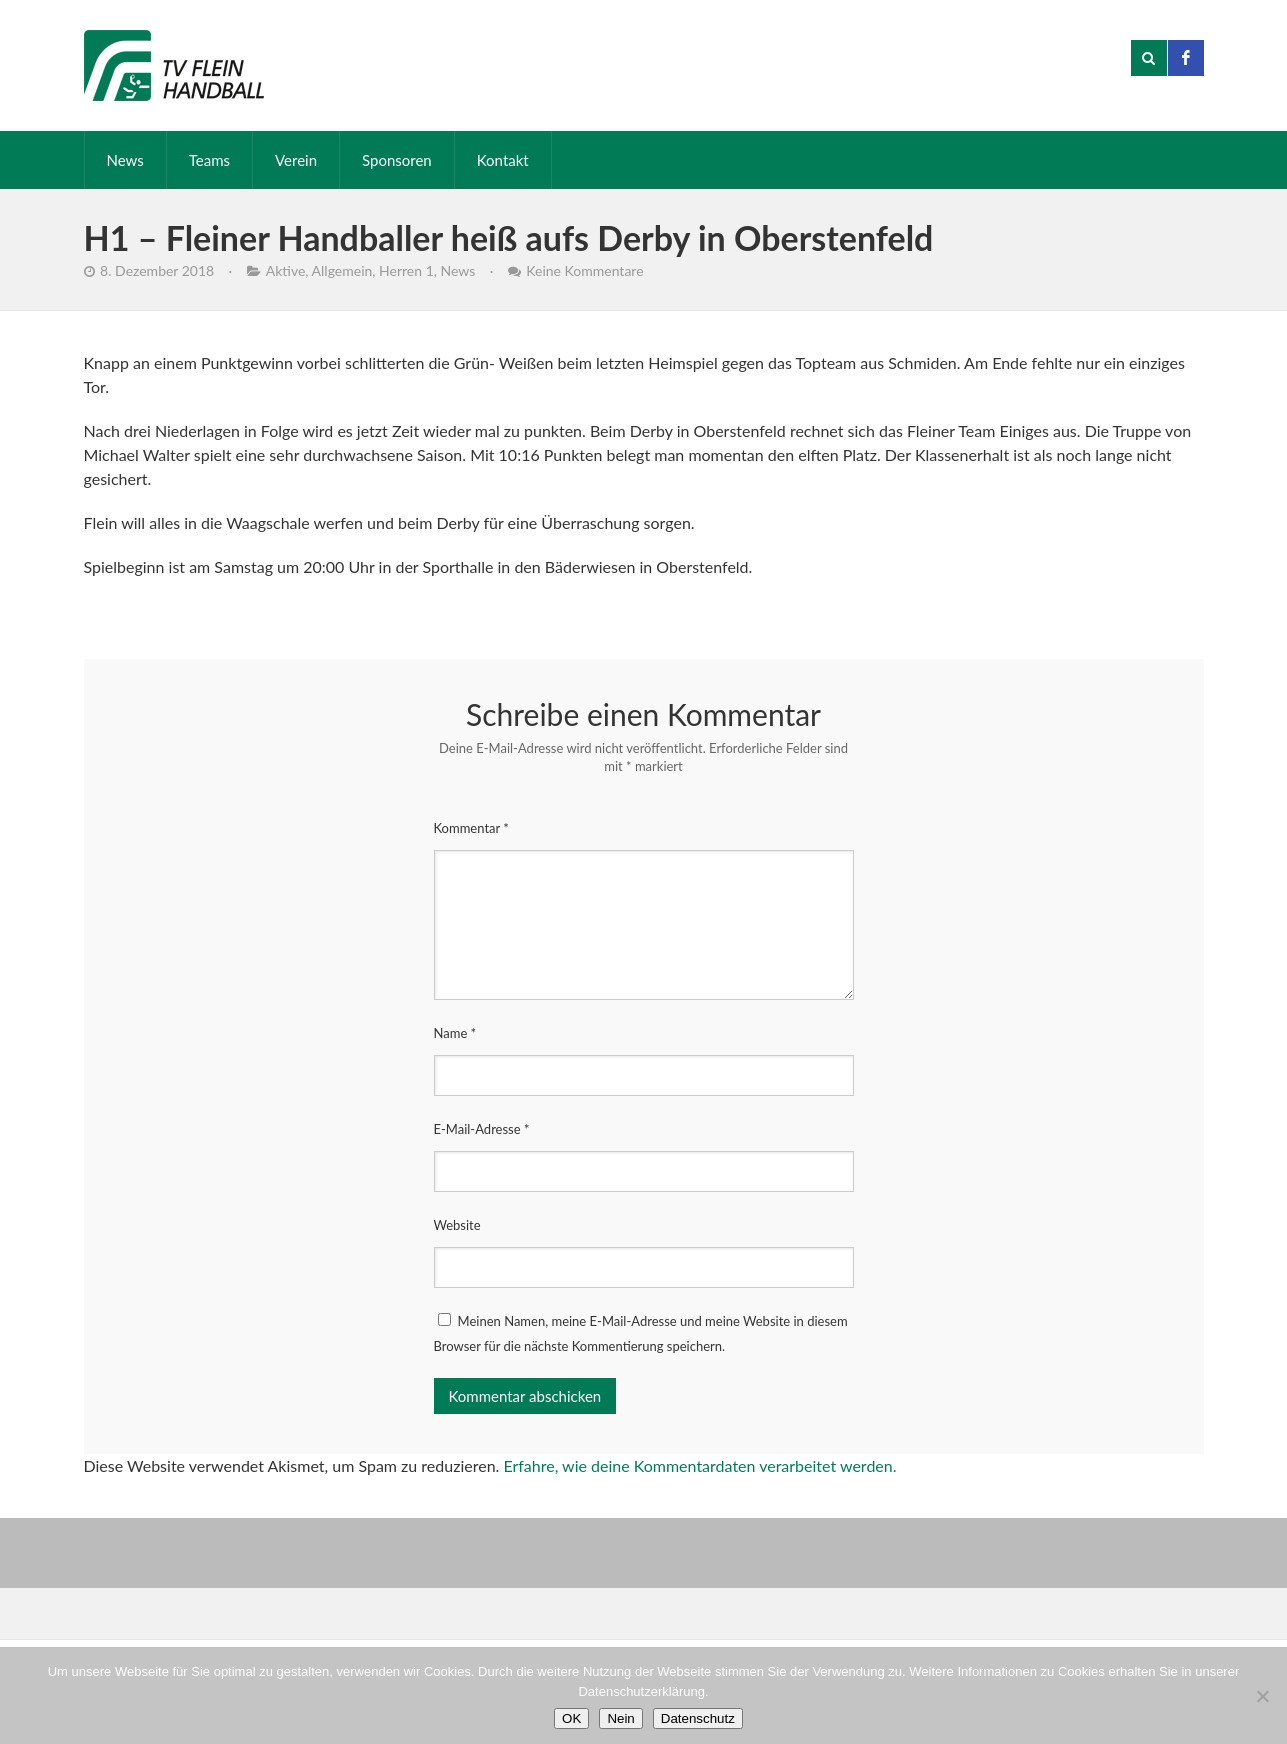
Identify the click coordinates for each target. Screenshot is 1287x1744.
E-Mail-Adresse (482, 1129)
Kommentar (471, 828)
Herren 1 (406, 270)
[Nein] (1262, 1696)
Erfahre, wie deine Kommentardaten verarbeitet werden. (699, 1465)
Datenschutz (698, 1718)
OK (571, 1718)
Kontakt (503, 160)
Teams (209, 160)
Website (457, 1225)
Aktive (286, 270)
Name (455, 1033)
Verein (296, 160)
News (125, 160)
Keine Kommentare (584, 270)
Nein (620, 1718)
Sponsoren (397, 160)
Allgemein (342, 270)
